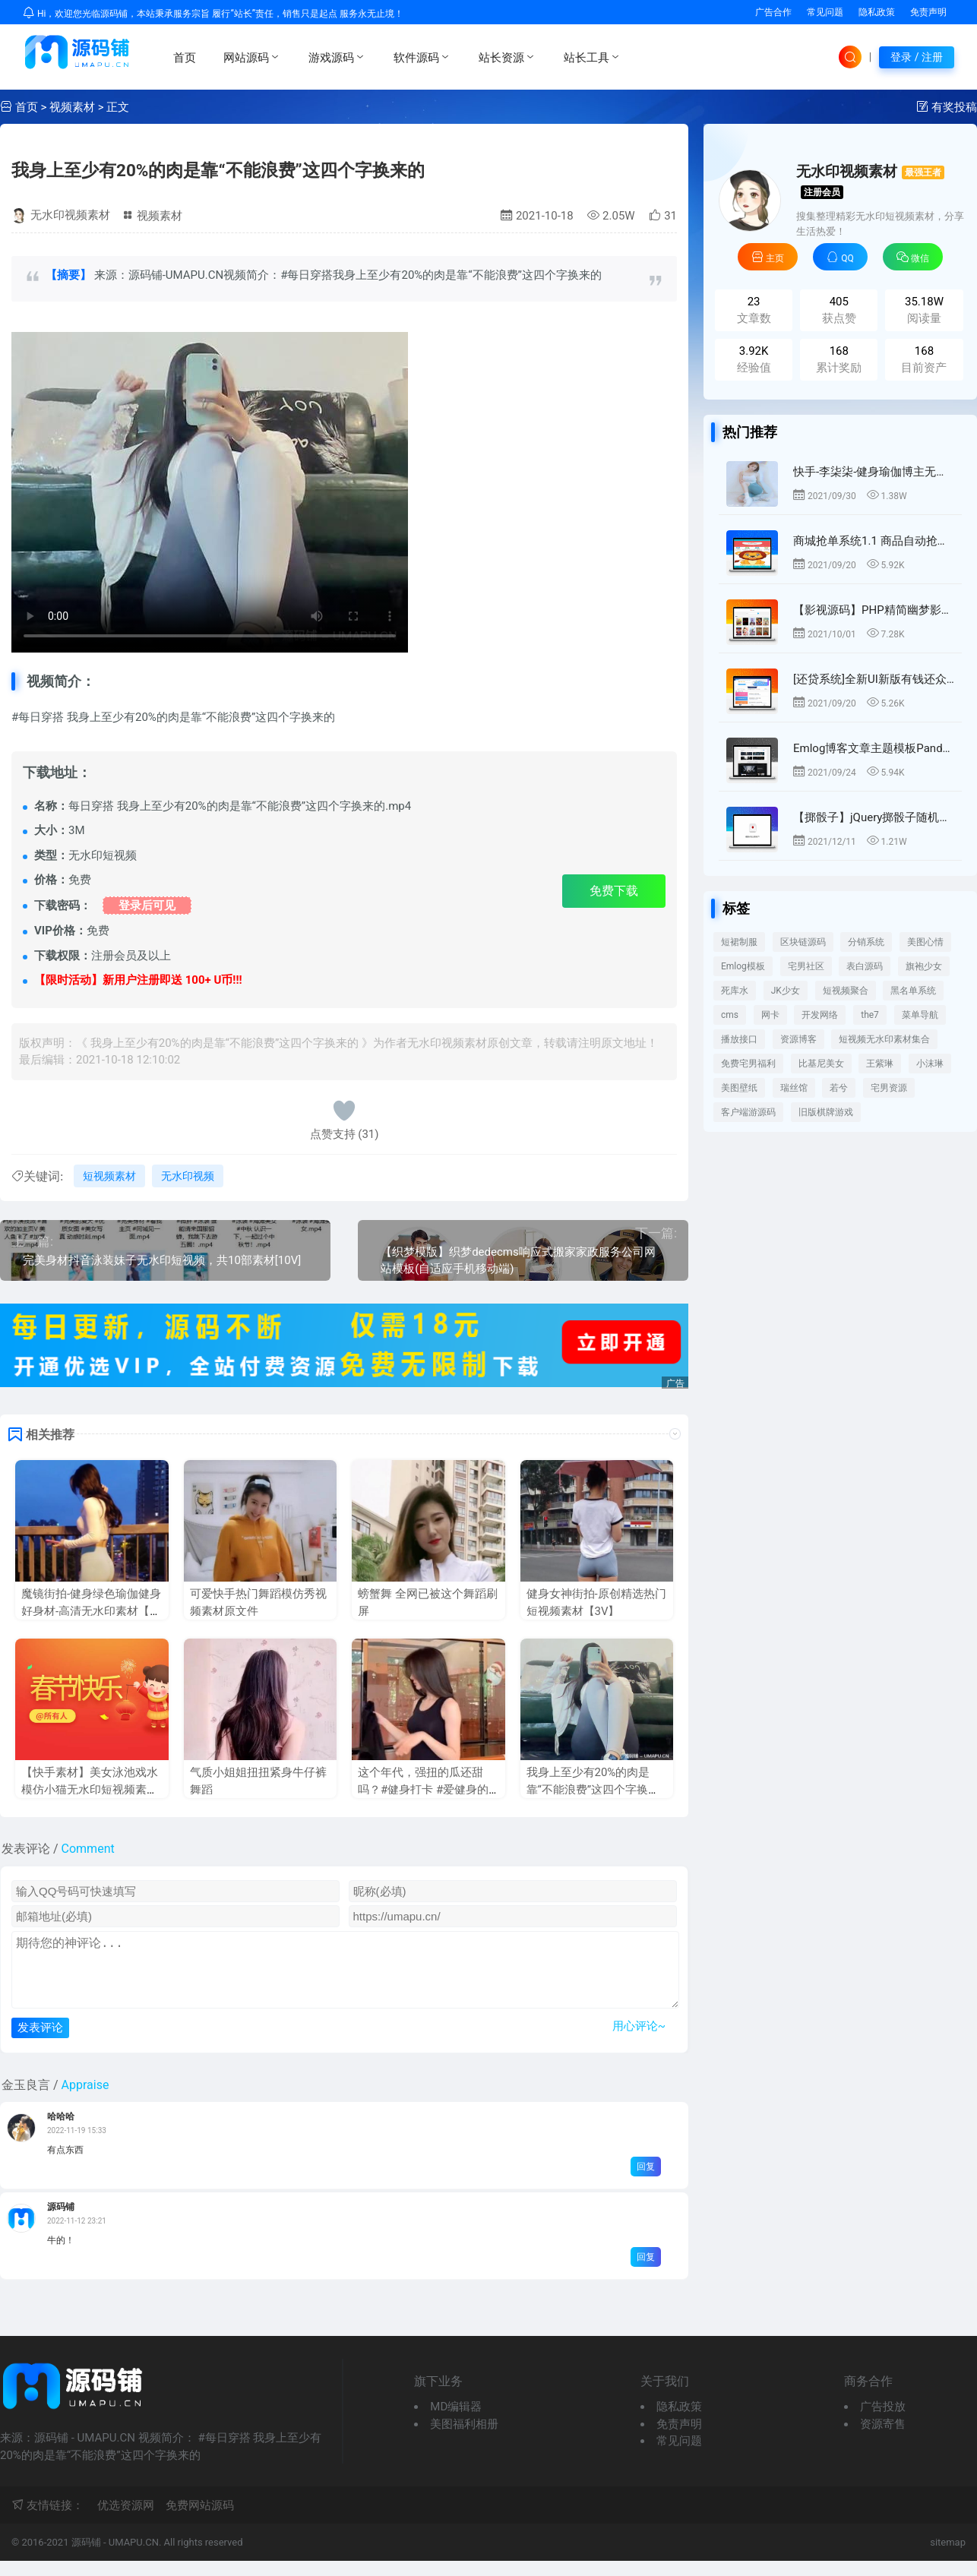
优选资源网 (125, 2520)
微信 (912, 257)
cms (729, 1015)
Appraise (85, 2100)
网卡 (770, 1015)
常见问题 (825, 12)
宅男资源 (889, 1088)
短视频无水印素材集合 (884, 1039)
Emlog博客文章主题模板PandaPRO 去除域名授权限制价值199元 (873, 748)
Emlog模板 (743, 966)
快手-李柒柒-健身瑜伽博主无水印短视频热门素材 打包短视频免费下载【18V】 (873, 472)
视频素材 (72, 107)
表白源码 (864, 966)
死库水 (734, 990)
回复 (646, 2181)
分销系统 (866, 942)
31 (663, 216)
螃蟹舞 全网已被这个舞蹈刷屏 (428, 1602)
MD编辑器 (456, 2422)
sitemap (948, 2557)
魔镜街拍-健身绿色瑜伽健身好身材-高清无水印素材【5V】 (91, 1611)
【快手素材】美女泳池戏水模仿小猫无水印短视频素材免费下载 (89, 1789)
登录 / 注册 (916, 57)
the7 (870, 1015)
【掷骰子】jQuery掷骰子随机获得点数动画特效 (873, 817)
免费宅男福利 (748, 1063)
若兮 (839, 1088)
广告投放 (883, 2422)
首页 (184, 58)
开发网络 (820, 1015)
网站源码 (252, 57)
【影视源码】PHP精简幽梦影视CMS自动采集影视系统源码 (873, 610)
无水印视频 (187, 1176)
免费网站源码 (200, 2520)
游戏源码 (337, 57)
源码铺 (60, 2222)
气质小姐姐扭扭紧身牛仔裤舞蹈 (258, 1781)
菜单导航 (920, 1015)
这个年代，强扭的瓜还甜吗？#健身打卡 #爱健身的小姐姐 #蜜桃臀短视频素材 (425, 1789)
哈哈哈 (60, 2131)
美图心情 (925, 942)
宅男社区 (806, 966)
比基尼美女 (821, 1063)
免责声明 (928, 12)
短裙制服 (739, 942)
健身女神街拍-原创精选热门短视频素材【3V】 (596, 1602)
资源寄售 (883, 2439)
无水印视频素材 (70, 215)
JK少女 (785, 990)
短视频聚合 (845, 990)
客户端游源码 (748, 1112)
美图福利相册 (464, 2439)
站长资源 (507, 57)
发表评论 (40, 2042)
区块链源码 (803, 942)
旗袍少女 (924, 966)
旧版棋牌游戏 (825, 1112)
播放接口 (739, 1039)
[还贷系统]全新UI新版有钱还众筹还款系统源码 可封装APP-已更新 (873, 679)
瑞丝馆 (794, 1088)
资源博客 (798, 1039)
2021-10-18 (537, 216)
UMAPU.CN (134, 2557)
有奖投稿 (954, 107)
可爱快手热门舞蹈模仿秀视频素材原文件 (258, 1602)
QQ (840, 257)
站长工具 (592, 57)
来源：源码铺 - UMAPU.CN (209, 492)
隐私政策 (876, 12)
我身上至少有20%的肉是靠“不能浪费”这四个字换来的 (218, 170)
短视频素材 (109, 1176)
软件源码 (422, 57)
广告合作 (773, 12)
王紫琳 (879, 1063)
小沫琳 (930, 1063)
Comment (88, 1848)
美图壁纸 (739, 1088)
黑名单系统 (913, 990)
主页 (767, 257)
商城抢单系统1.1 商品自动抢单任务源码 (873, 541)
